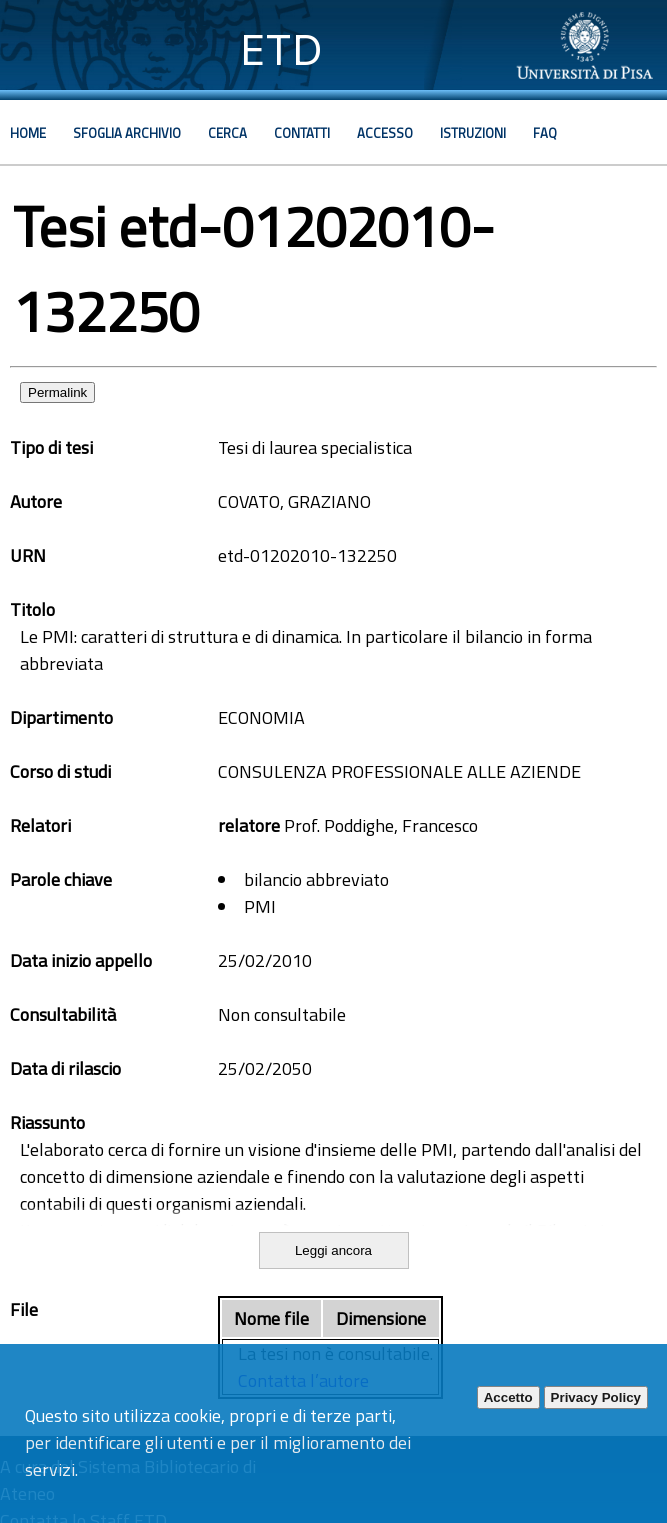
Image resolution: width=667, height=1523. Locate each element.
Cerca (227, 133)
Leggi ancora (333, 1250)
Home (28, 133)
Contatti (302, 133)
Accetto (508, 1397)
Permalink (57, 392)
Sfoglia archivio (127, 133)
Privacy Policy (596, 1397)
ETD (281, 49)
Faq (545, 133)
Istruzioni (473, 133)
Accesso (385, 133)
